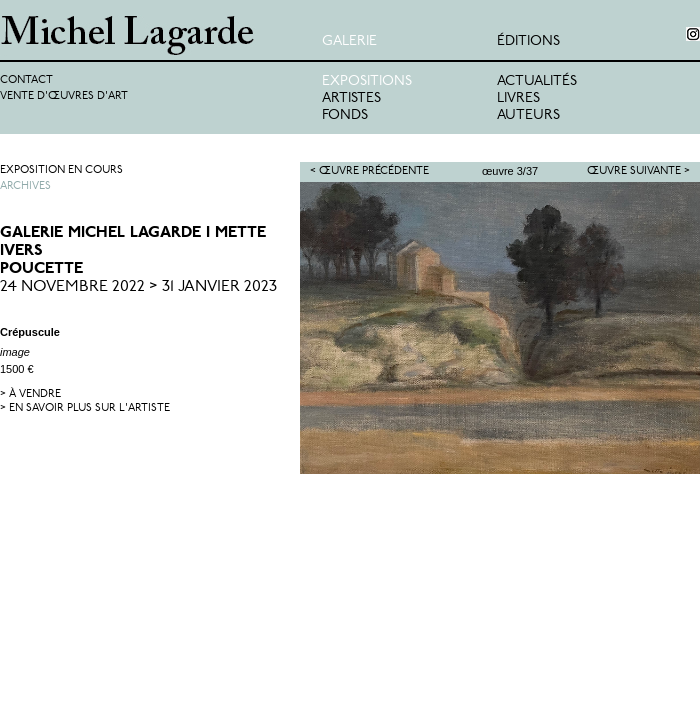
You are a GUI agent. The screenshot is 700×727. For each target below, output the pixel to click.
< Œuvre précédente (369, 171)
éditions (528, 41)
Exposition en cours (61, 170)
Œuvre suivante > (638, 171)
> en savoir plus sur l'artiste (85, 408)
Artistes (351, 98)
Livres (518, 98)
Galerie (349, 41)
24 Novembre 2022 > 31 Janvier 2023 (138, 287)
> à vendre (30, 394)
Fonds (345, 115)
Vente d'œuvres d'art (64, 96)
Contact (26, 80)
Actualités (537, 81)
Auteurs (528, 115)
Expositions (367, 81)
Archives (25, 186)
